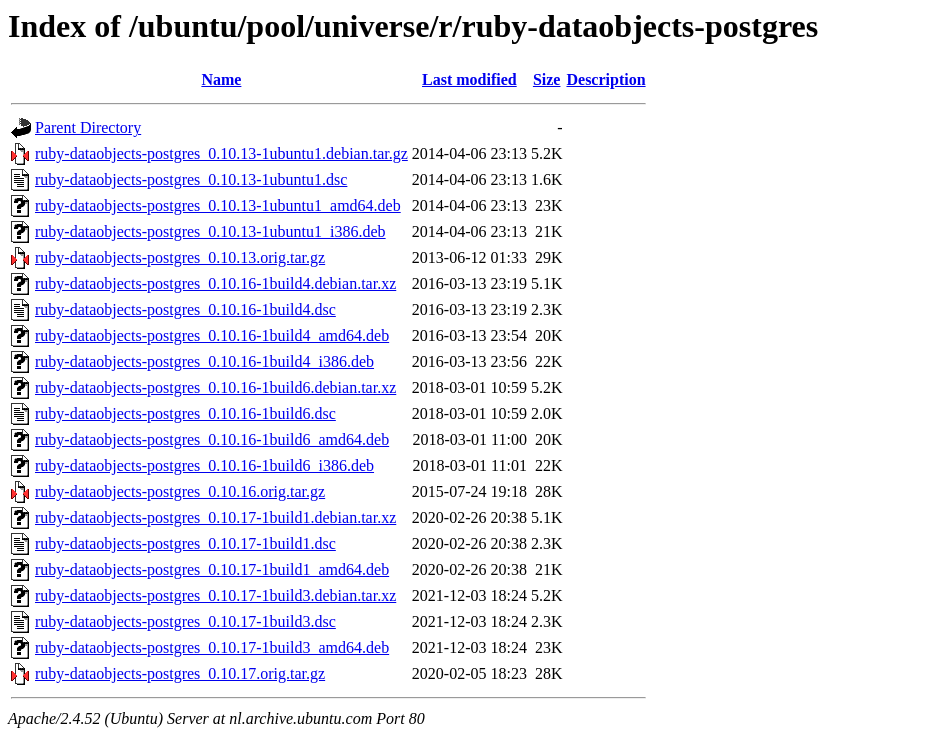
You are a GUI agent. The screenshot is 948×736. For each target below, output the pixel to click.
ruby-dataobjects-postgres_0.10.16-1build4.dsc (185, 309)
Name (221, 79)
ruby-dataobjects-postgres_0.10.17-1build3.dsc (185, 621)
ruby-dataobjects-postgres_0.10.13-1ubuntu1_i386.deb (210, 231)
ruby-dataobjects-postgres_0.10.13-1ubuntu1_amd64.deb (218, 205)
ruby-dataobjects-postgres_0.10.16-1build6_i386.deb (204, 465)
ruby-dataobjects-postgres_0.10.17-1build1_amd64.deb (212, 569)
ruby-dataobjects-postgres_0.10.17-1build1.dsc (185, 543)
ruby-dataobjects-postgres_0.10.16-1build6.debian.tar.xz (215, 387)
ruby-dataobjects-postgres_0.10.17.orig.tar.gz (180, 673)
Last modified (469, 79)
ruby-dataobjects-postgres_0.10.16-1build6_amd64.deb (212, 439)
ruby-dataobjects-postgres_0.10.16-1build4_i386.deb (204, 361)
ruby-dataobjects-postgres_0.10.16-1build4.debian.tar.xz (215, 283)
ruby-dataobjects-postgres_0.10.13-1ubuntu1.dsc (191, 179)
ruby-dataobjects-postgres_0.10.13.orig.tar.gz (180, 257)
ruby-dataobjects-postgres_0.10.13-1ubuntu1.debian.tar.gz (221, 153)
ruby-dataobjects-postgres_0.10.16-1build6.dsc (185, 413)
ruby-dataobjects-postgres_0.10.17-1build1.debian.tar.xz (215, 517)
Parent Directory (88, 127)
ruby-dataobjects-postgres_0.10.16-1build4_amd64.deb (212, 335)
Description (605, 79)
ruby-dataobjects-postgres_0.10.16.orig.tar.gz (180, 491)
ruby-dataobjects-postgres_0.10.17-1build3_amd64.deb (212, 647)
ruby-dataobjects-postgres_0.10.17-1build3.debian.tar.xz (215, 595)
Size (547, 79)
